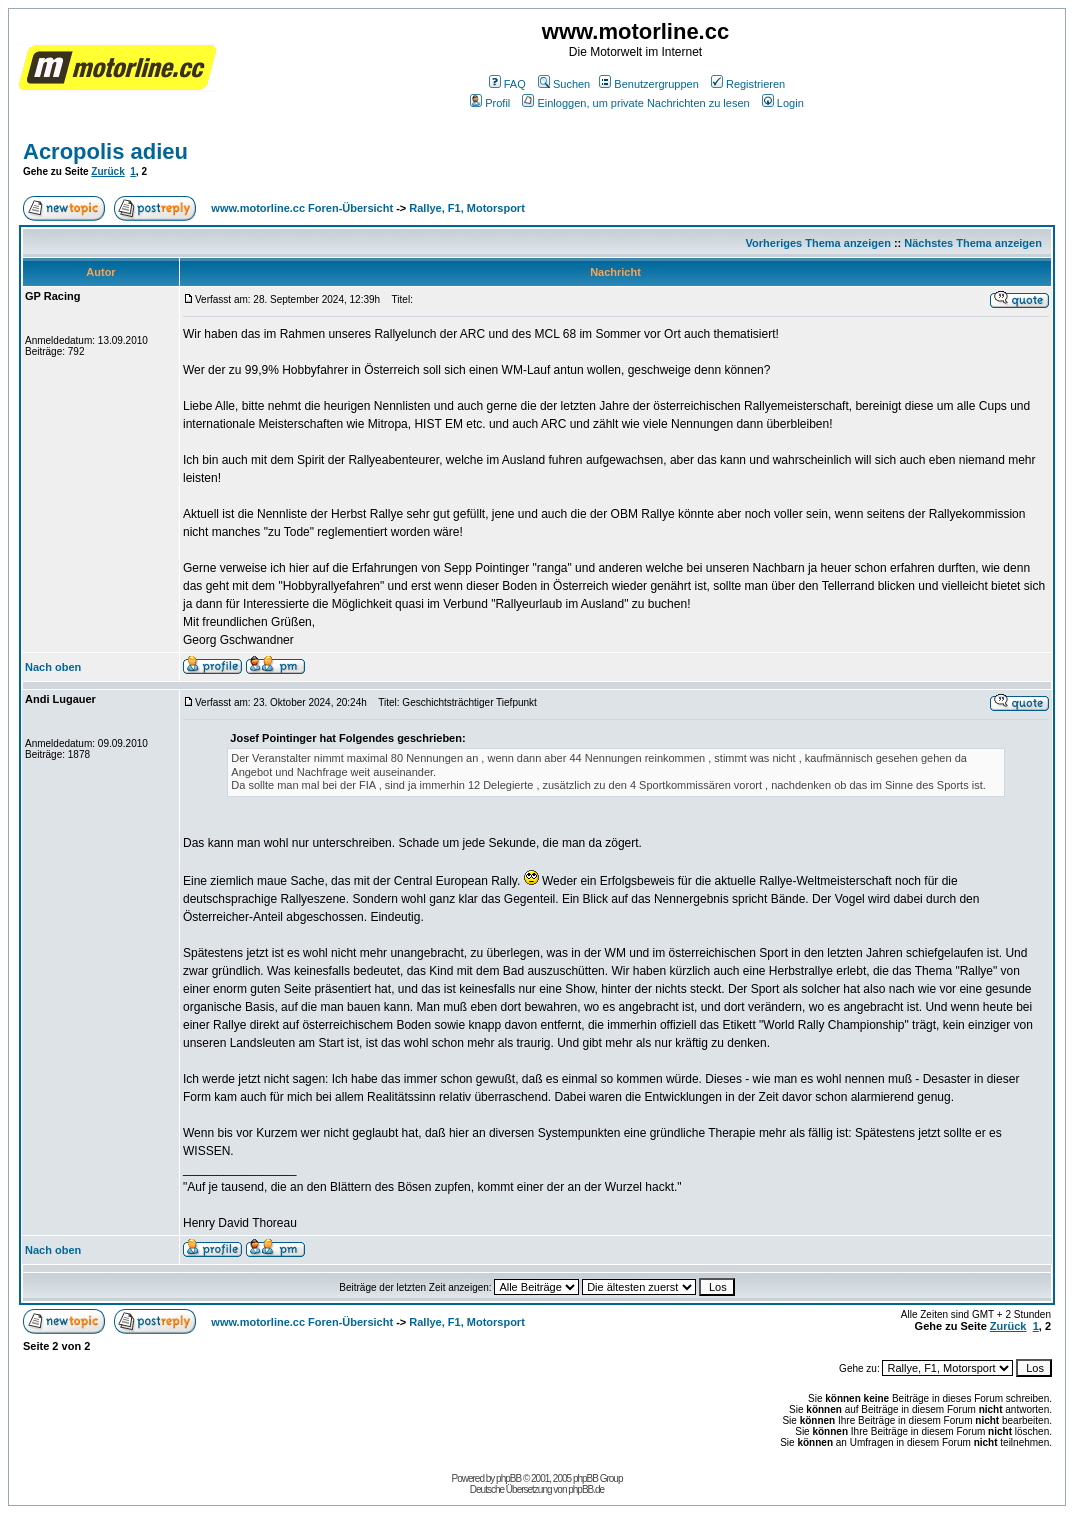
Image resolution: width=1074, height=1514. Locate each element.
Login (783, 103)
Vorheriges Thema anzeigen (818, 243)
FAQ (507, 84)
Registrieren (748, 84)
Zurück (107, 171)
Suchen (564, 84)
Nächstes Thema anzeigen (973, 243)
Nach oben (53, 667)
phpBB (508, 1478)
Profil (490, 103)
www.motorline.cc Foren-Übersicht (302, 208)
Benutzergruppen (648, 84)
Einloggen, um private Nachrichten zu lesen (635, 103)
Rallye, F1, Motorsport (467, 208)
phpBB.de (586, 1489)
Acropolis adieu (105, 151)
